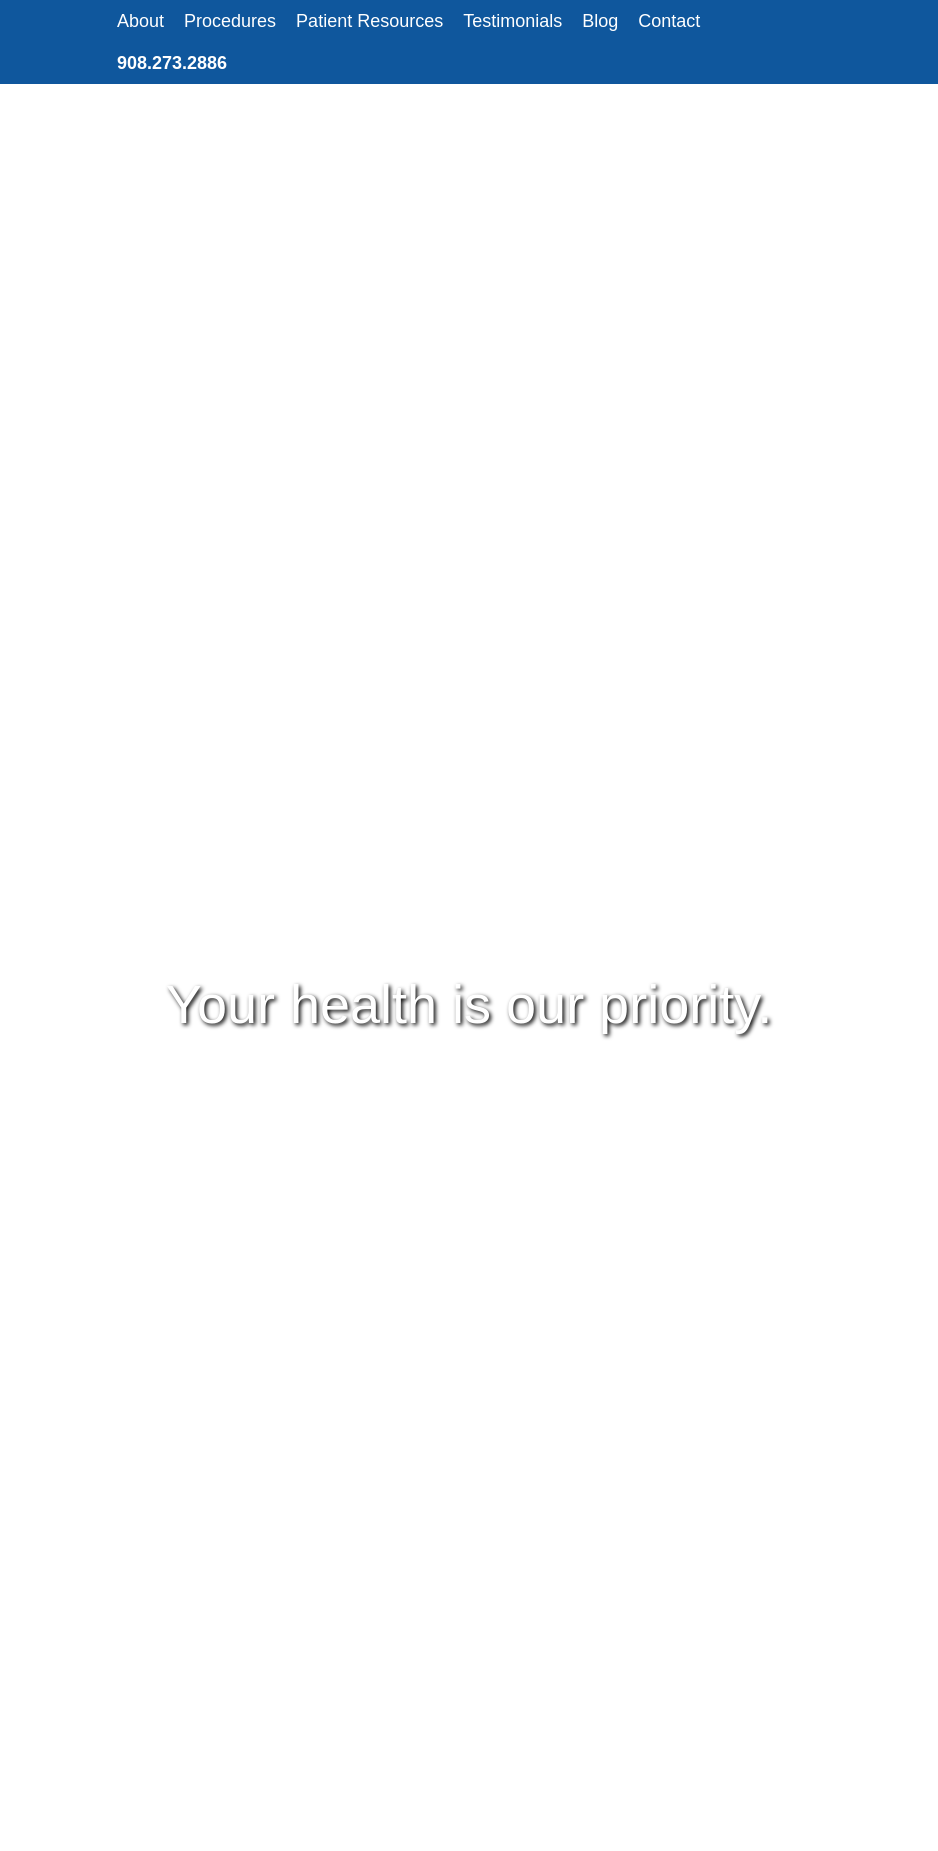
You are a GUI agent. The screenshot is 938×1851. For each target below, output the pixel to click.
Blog (600, 21)
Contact (669, 21)
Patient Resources (369, 21)
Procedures (230, 21)
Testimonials (512, 21)
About (140, 21)
